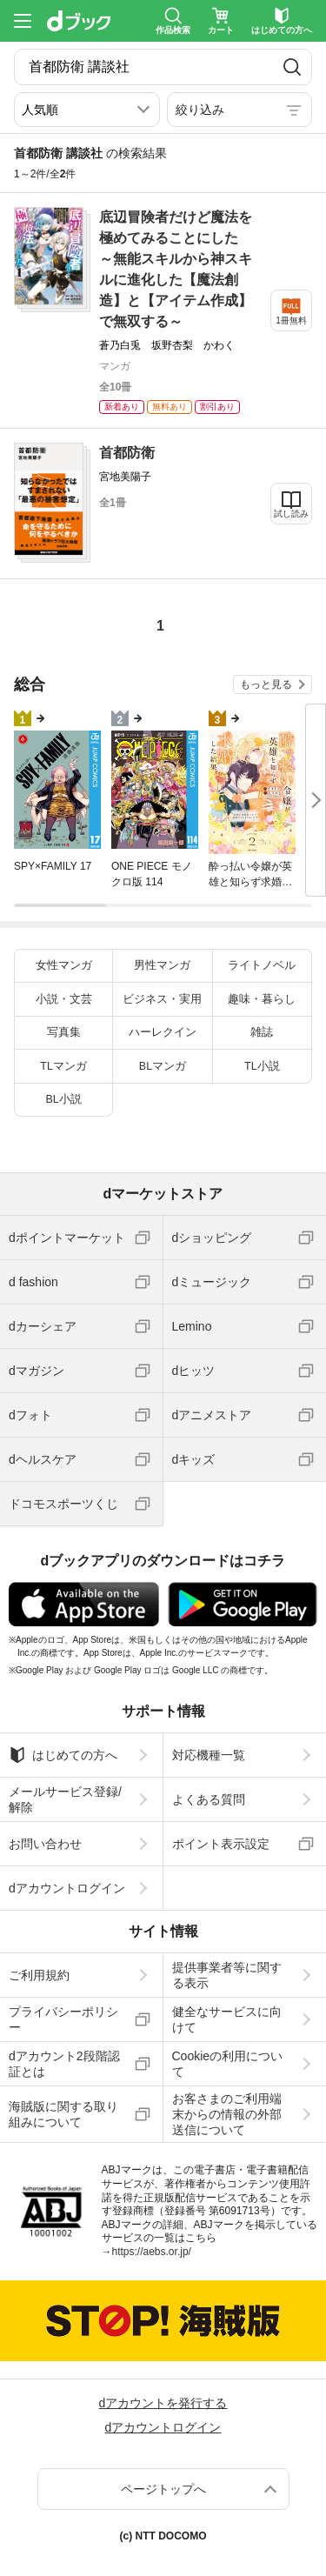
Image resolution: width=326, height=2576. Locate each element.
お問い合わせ (45, 1844)
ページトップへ (163, 2489)
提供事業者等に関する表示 (227, 1975)
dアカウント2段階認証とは (64, 2064)
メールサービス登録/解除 (65, 1799)
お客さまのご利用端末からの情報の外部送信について (227, 2114)
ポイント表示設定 (220, 1844)
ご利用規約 (39, 1975)
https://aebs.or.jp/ (151, 2252)
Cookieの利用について (227, 2064)
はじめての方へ (63, 1755)
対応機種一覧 (208, 1755)
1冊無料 (291, 320)
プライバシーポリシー (63, 2019)
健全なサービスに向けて (227, 2019)
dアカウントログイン (67, 1888)
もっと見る (266, 684)
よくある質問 (208, 1799)
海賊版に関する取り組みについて (63, 2114)
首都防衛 (127, 452)
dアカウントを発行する (163, 2403)
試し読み (291, 513)
